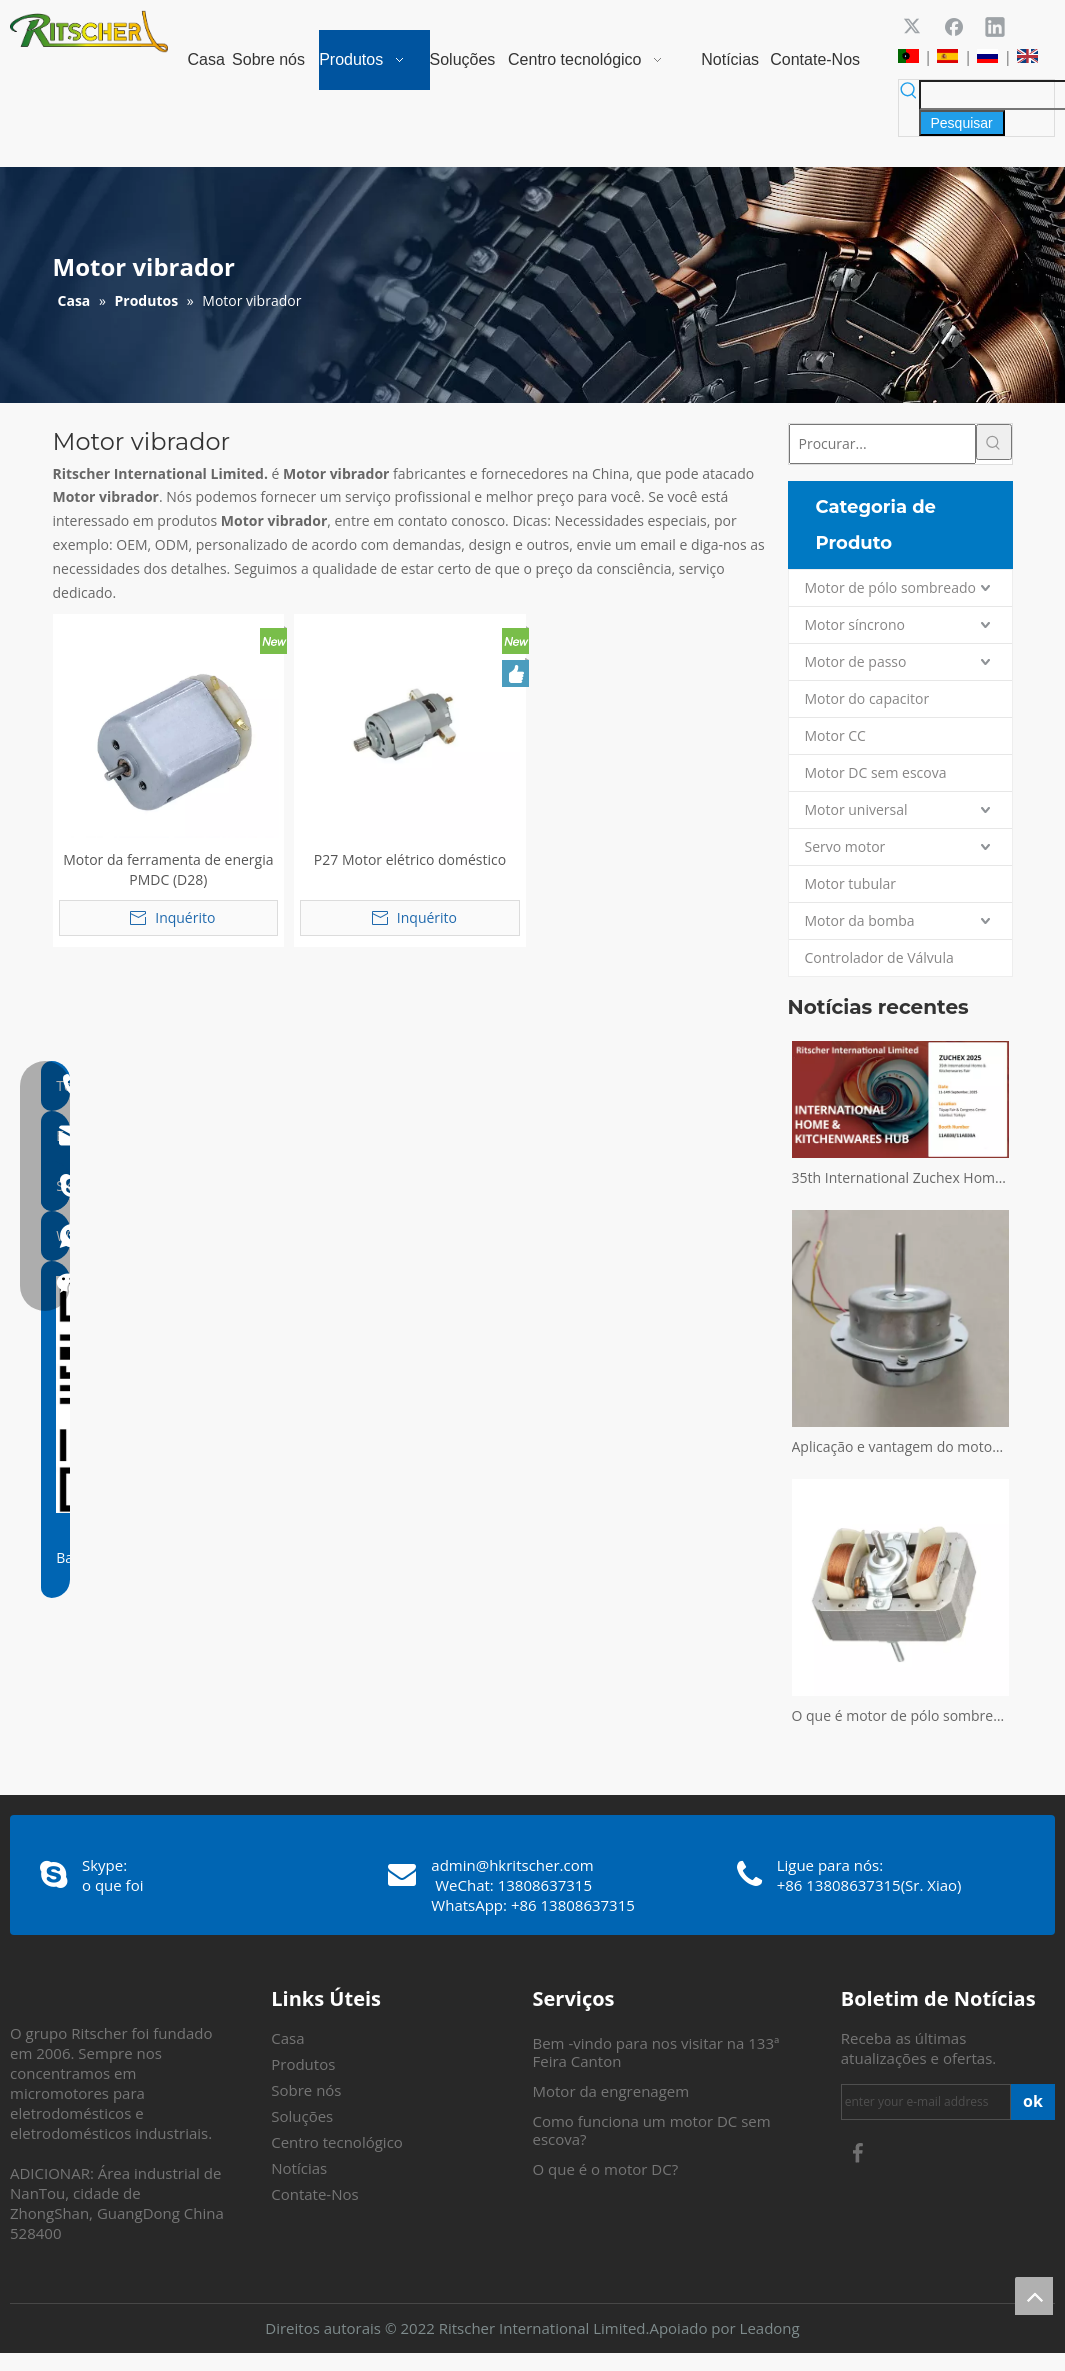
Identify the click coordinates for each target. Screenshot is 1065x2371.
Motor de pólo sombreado (890, 587)
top (1034, 2296)
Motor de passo (856, 661)
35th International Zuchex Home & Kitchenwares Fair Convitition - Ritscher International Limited (900, 1177)
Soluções (302, 2116)
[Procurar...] (882, 444)
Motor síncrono (855, 624)
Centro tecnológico (337, 2142)
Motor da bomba (860, 920)
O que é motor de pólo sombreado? (900, 1715)
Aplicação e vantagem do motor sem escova (900, 1446)
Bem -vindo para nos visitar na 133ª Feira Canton (656, 2052)
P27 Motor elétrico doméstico (410, 859)
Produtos (303, 2064)
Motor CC (835, 735)
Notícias (299, 2168)
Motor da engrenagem (611, 2091)
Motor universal (856, 809)
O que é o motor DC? (606, 2169)
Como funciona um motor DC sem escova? (652, 2130)
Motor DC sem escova (876, 772)
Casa (287, 2038)
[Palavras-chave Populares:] (962, 123)
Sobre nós (306, 2090)
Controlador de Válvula (879, 957)
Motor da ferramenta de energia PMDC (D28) (168, 869)
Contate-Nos (314, 2194)
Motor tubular (851, 883)
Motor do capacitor (867, 698)
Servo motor (845, 846)
